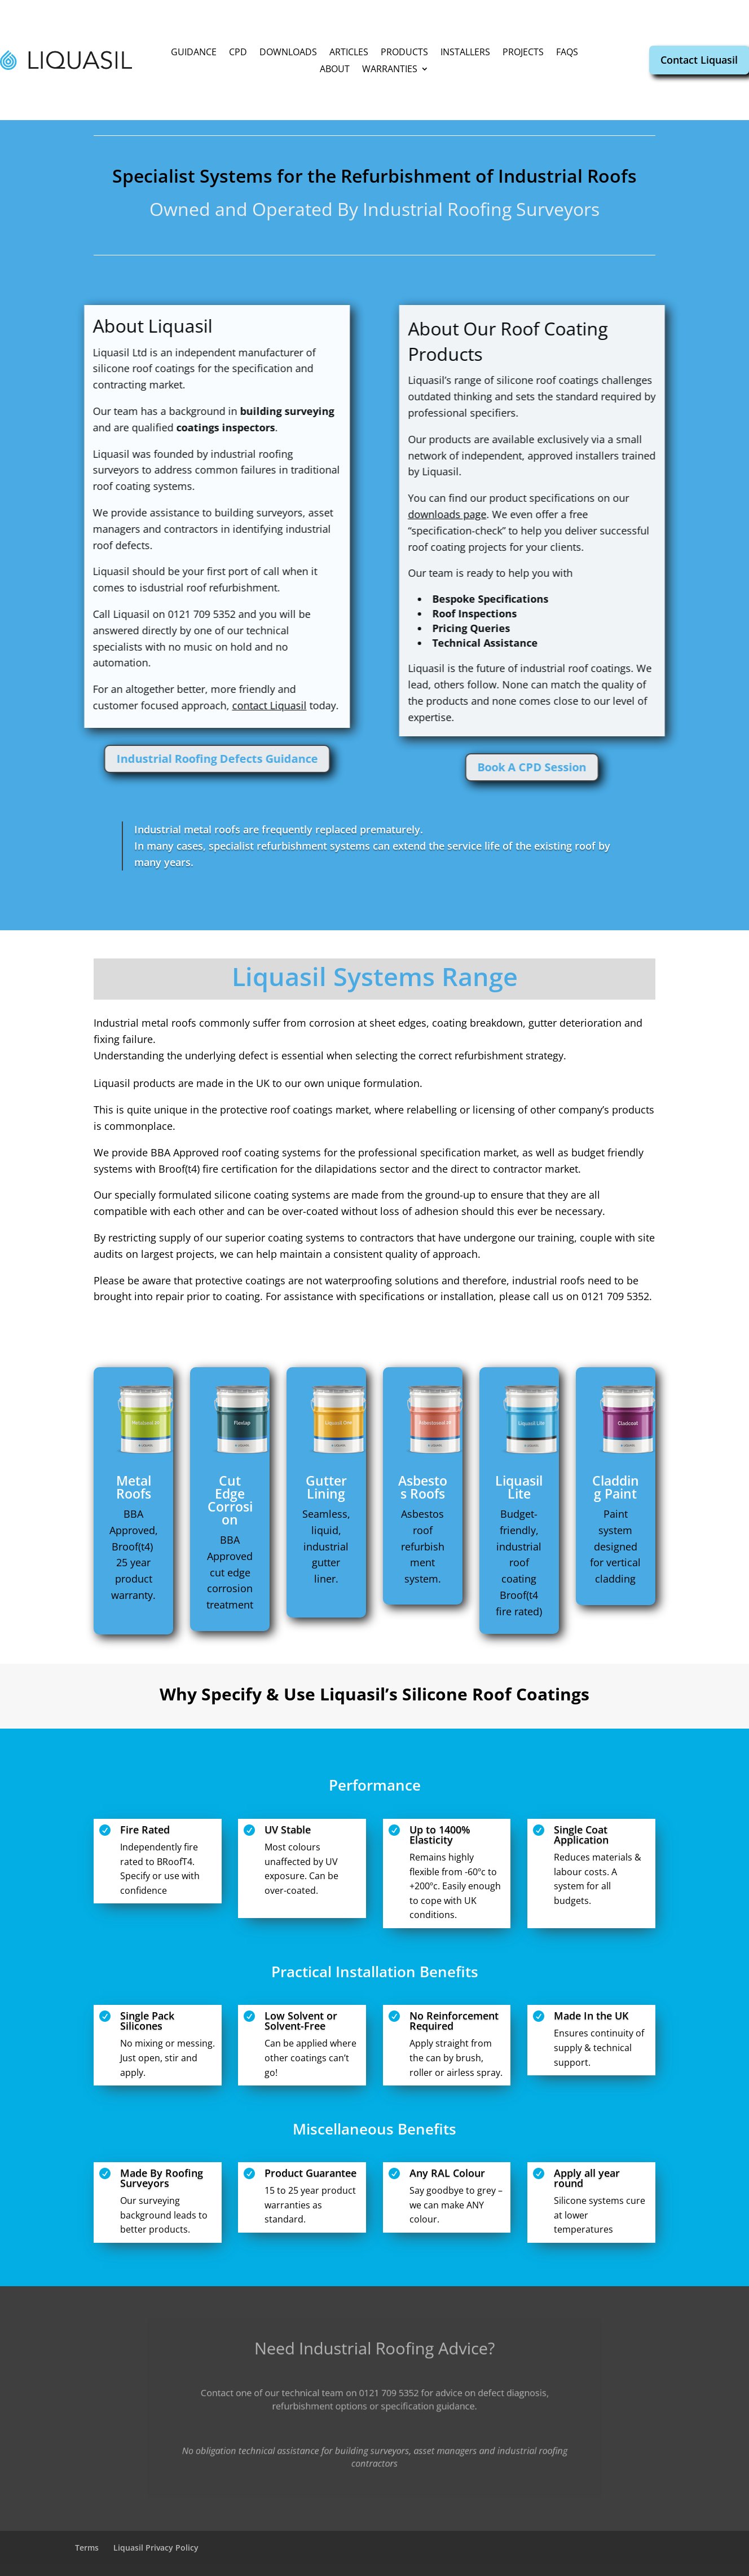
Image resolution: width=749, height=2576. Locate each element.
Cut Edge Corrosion (230, 1500)
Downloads (288, 53)
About (335, 70)
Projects (523, 53)
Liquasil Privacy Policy (156, 2547)
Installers (465, 53)
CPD (238, 53)
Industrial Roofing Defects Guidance (116, 758)
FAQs (567, 53)
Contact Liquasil (699, 60)
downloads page (547, 514)
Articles (348, 53)
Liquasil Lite (519, 1487)
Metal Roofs (133, 1487)
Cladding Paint (615, 1487)
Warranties (389, 70)
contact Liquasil (168, 705)
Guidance (194, 53)
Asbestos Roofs (422, 1487)
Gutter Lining (326, 1487)
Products (404, 53)
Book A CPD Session (632, 767)
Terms (87, 2547)
